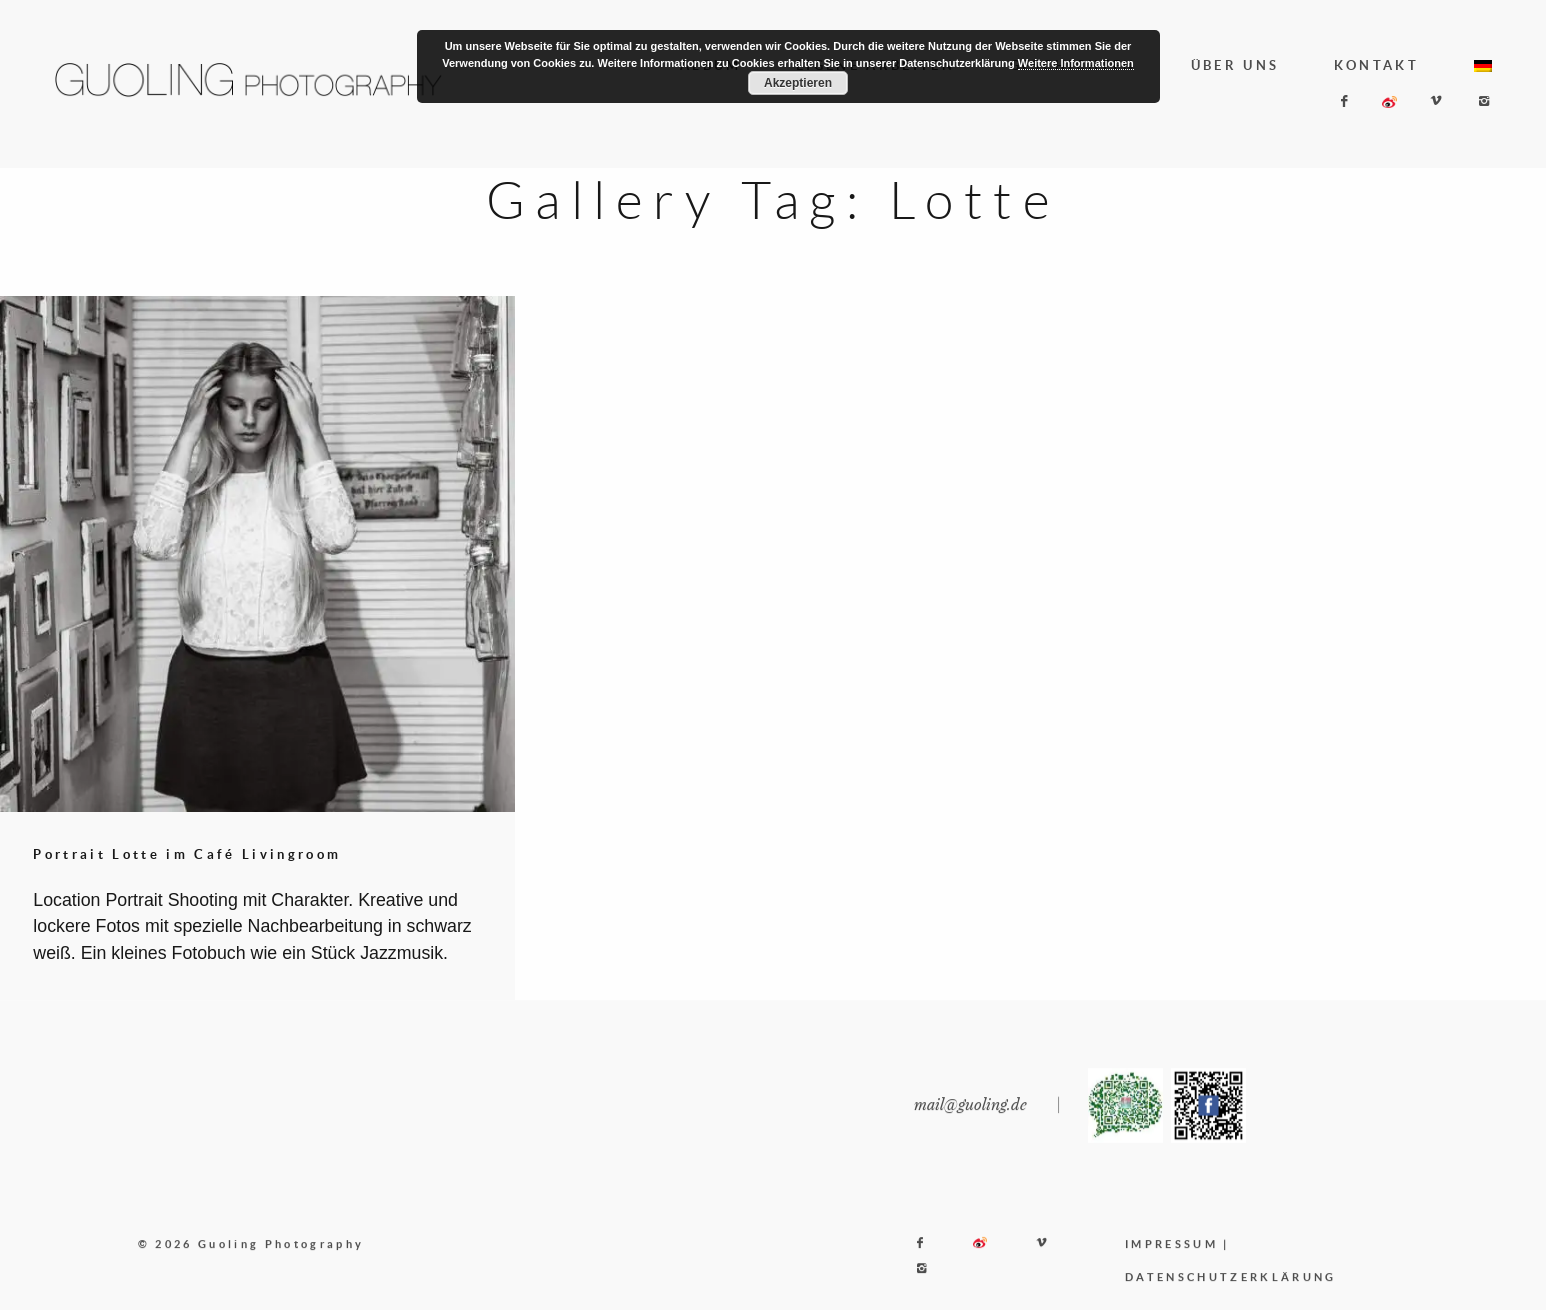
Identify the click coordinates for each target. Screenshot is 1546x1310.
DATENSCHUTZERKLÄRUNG (1231, 1290)
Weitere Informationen (1076, 63)
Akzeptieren (798, 83)
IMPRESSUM (1171, 1257)
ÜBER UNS (1235, 65)
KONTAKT (1376, 65)
